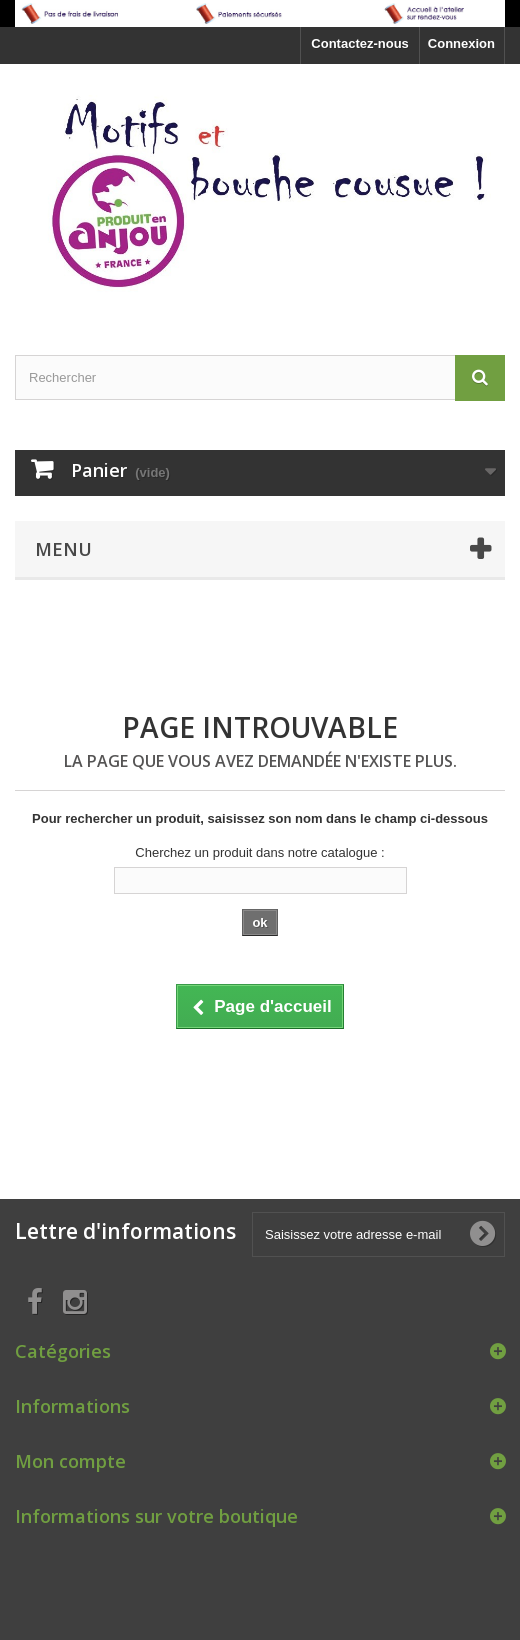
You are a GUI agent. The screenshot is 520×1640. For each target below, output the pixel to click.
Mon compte (70, 1461)
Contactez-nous (360, 43)
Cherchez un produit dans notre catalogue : (259, 852)
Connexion (461, 43)
